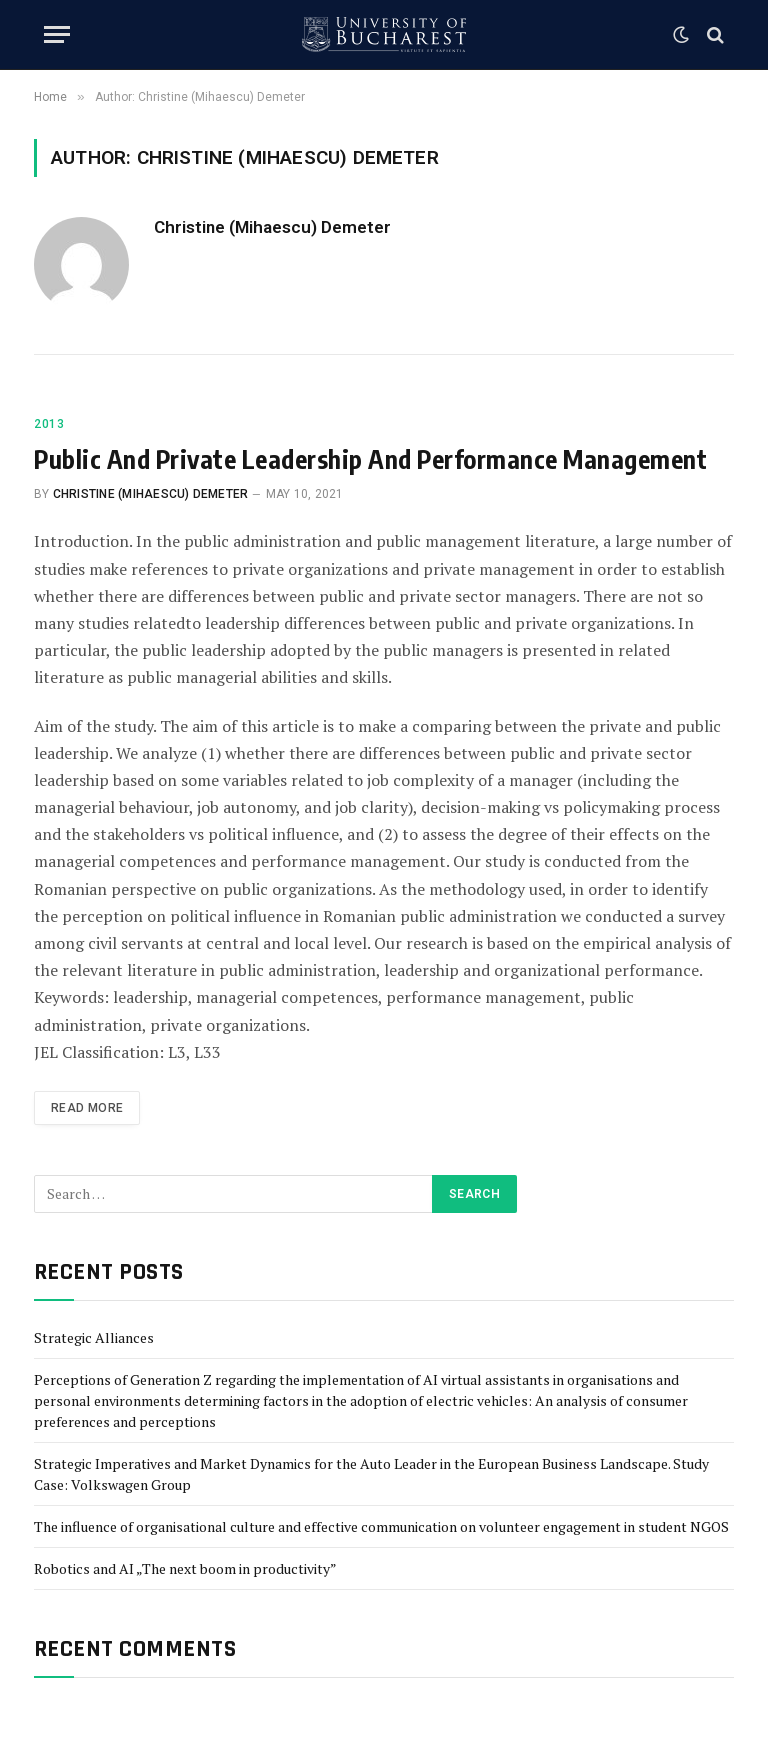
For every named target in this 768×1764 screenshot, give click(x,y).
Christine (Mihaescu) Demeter (272, 227)
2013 (49, 424)
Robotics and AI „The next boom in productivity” (185, 1568)
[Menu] (57, 34)
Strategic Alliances (94, 1337)
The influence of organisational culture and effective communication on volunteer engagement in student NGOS (381, 1526)
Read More (87, 1108)
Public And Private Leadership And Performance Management (370, 459)
